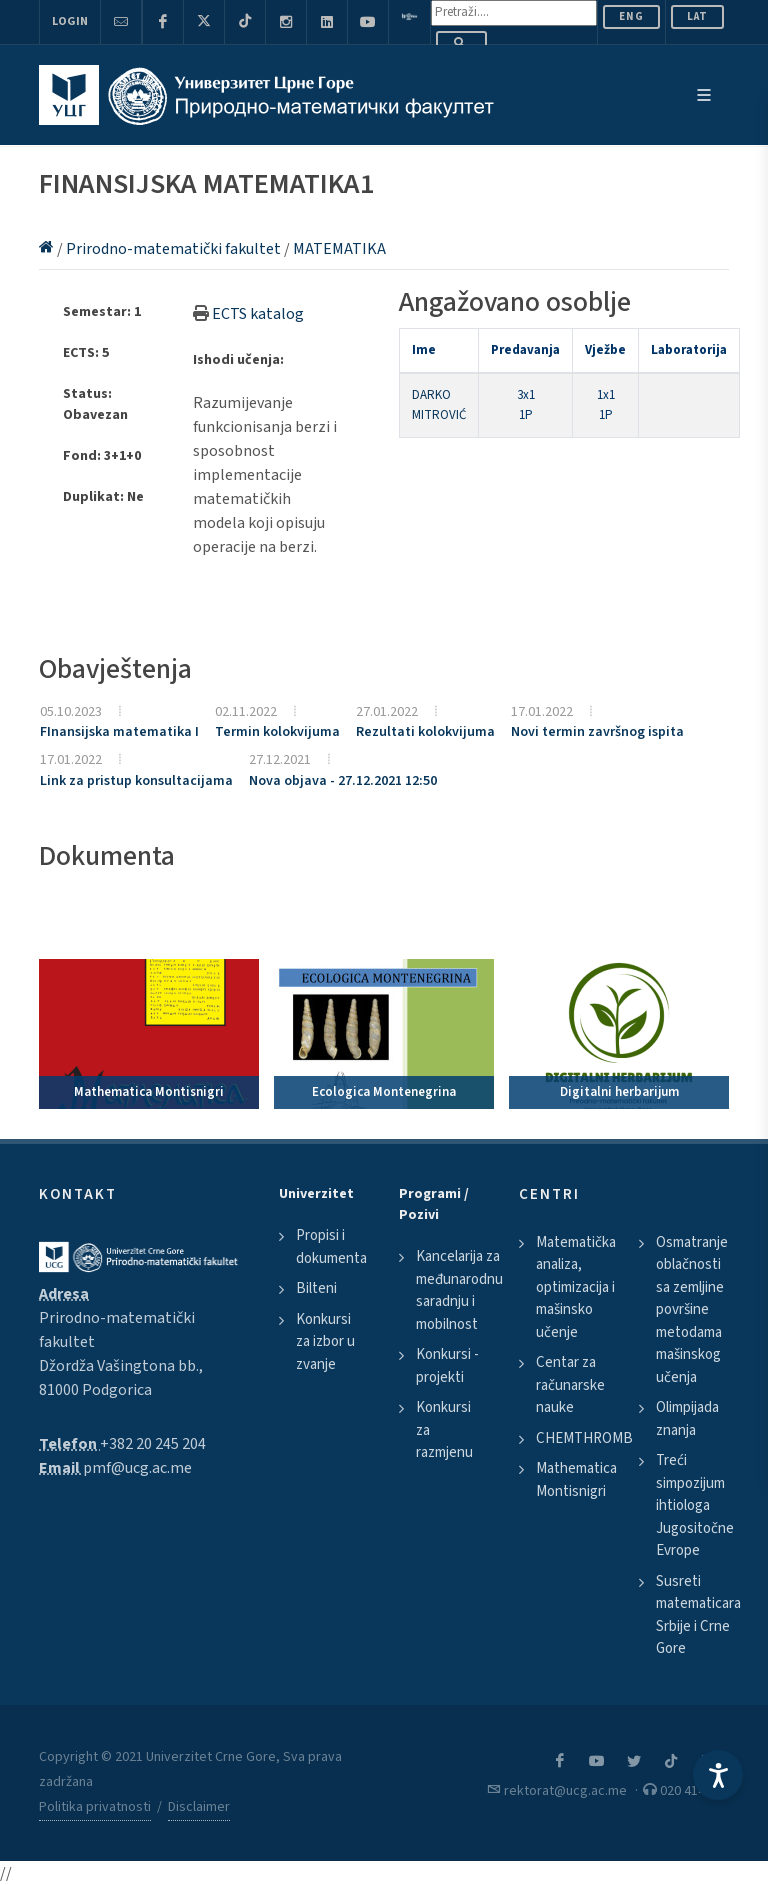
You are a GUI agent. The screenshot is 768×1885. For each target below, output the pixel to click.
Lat (697, 16)
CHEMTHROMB (584, 1438)
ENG (631, 16)
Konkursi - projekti (447, 1366)
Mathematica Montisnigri (576, 1480)
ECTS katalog (258, 314)
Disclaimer (199, 1807)
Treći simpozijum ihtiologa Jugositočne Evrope (695, 1505)
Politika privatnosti (95, 1807)
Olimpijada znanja (687, 1419)
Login (70, 21)
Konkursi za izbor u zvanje (325, 1342)
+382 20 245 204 (153, 1444)
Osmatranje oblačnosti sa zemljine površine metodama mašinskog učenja (692, 1310)
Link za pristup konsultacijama (136, 781)
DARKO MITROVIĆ (439, 405)
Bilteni (316, 1288)
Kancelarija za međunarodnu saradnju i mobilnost (459, 1290)
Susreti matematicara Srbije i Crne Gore (698, 1615)
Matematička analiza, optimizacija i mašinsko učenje (576, 1287)
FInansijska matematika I (119, 732)
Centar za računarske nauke (570, 1385)
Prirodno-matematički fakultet (175, 249)
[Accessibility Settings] (718, 1775)
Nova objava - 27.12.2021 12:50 (343, 781)
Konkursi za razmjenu (444, 1430)
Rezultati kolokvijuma (425, 732)
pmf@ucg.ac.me (137, 1468)
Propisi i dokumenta (331, 1247)
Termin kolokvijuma (277, 732)
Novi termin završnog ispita (597, 732)
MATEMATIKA (339, 249)
